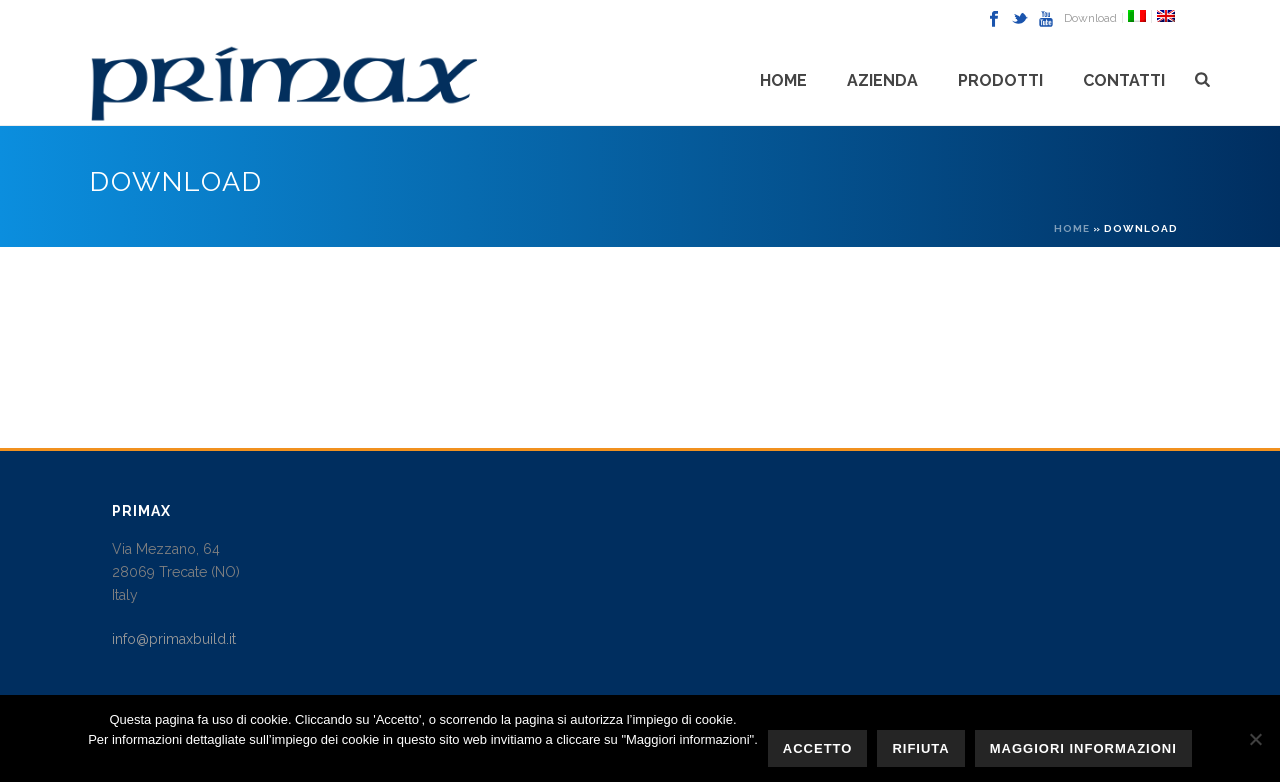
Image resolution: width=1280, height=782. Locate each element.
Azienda (882, 80)
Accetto (818, 748)
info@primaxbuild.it (174, 639)
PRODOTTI (1000, 80)
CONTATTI (1124, 80)
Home (783, 80)
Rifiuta (920, 748)
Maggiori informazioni (1083, 748)
